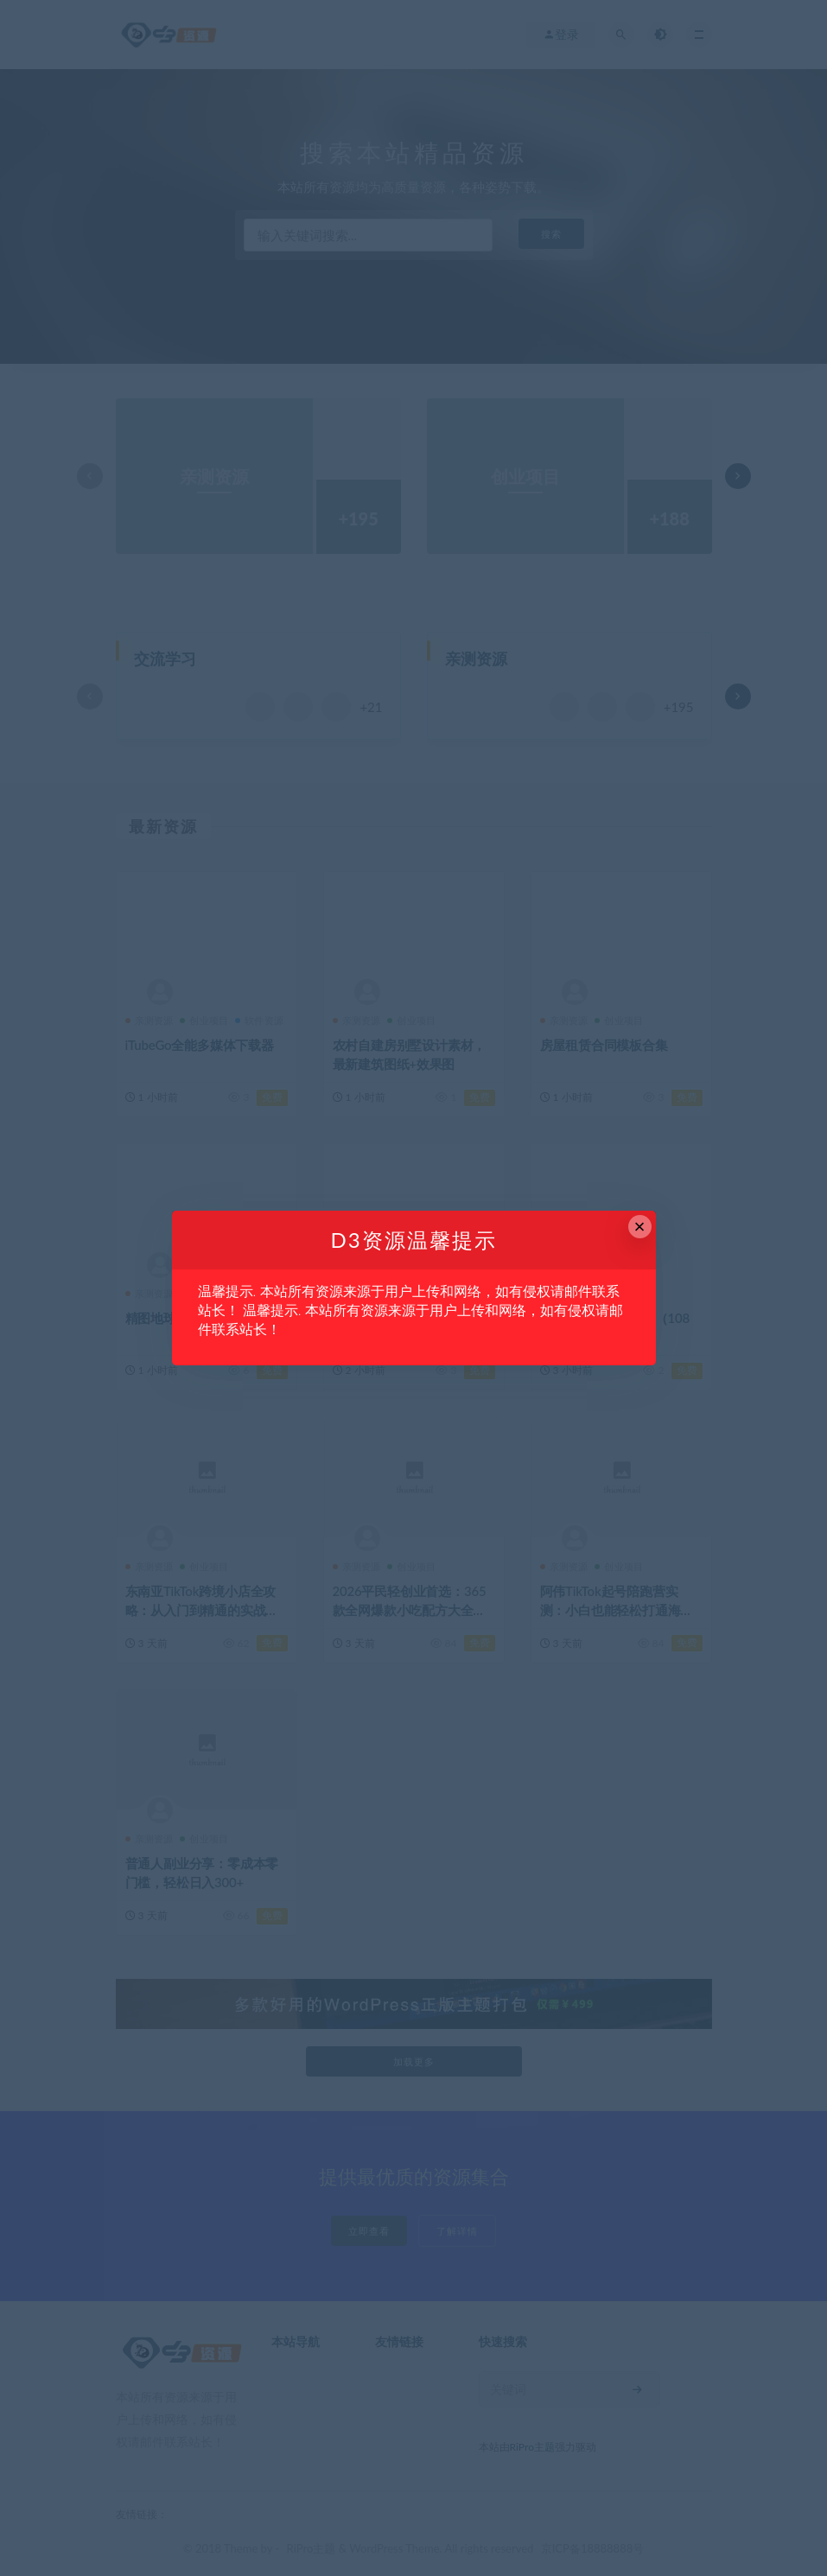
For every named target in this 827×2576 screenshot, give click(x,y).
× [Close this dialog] (640, 1226)
